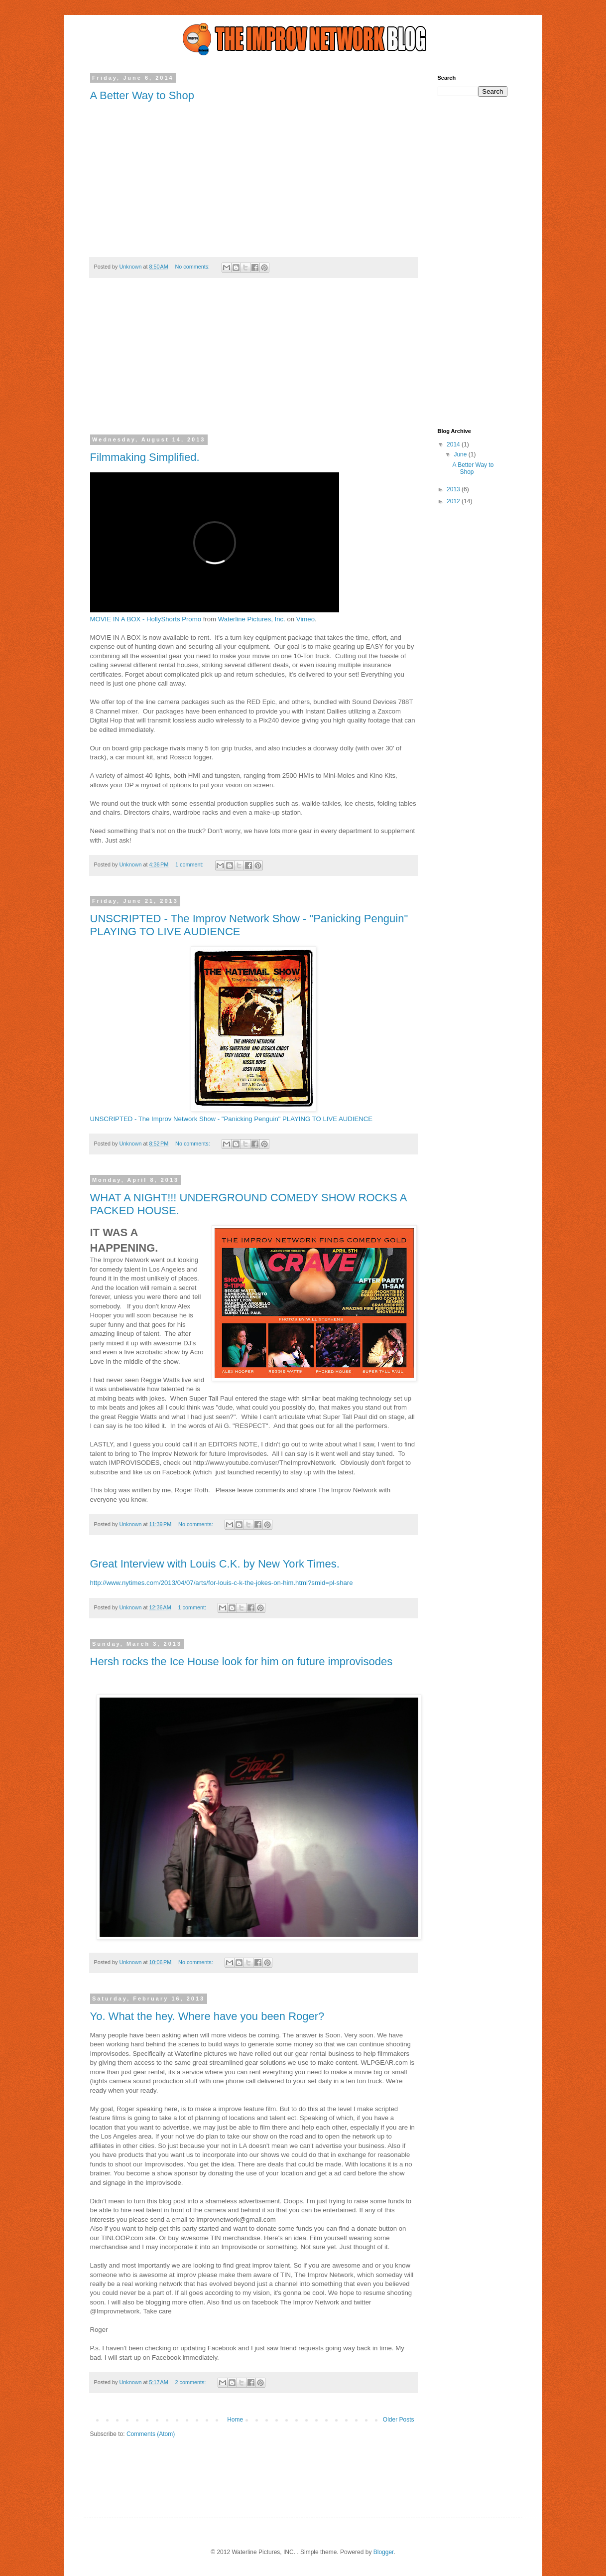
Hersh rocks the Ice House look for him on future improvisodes (241, 1661)
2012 (454, 501)
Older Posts (398, 2419)
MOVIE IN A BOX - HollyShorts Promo (146, 619)
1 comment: (190, 864)
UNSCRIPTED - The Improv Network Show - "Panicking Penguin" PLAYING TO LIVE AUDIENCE (231, 1119)
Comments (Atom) (150, 2434)
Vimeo (305, 619)
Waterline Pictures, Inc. (251, 619)
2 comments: (191, 2382)
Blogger (383, 2552)
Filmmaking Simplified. (145, 457)
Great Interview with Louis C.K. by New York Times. (215, 1564)
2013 (454, 489)
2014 (454, 444)
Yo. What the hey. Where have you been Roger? (207, 2016)
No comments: (193, 267)
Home (235, 2419)
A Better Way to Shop (142, 95)
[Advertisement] (253, 362)
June (461, 454)
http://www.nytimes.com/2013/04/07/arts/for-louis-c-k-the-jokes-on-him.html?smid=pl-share (221, 1582)
